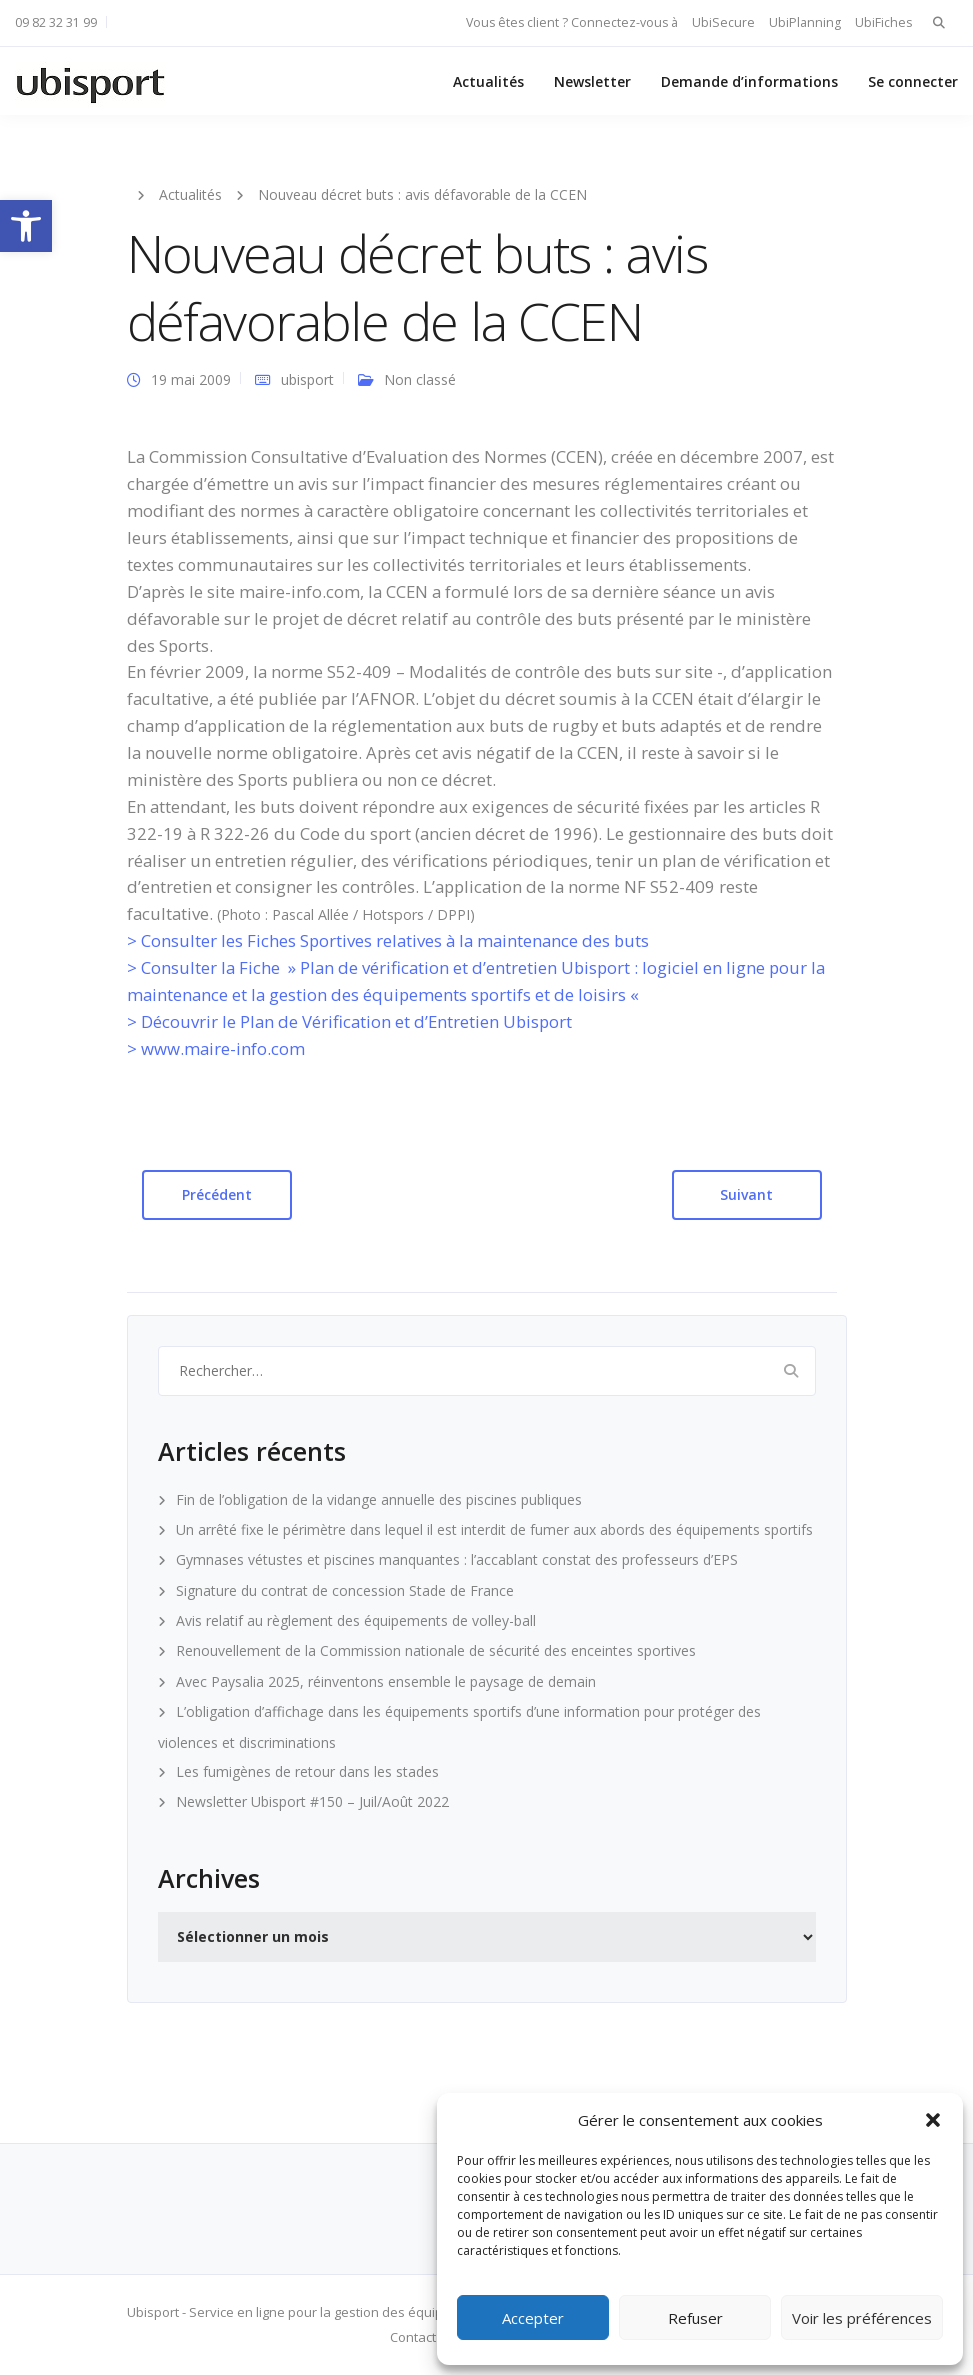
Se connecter (913, 81)
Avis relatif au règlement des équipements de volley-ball (356, 1620)
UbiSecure (723, 22)
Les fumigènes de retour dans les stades (307, 1771)
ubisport (307, 379)
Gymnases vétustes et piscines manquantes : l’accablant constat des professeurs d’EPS (457, 1559)
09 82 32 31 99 (56, 22)
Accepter (533, 2318)
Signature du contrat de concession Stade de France (345, 1590)
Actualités (488, 81)
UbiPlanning (805, 22)
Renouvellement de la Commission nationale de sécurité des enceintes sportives (436, 1650)
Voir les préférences (862, 2318)
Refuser (695, 2318)
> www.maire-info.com (216, 1048)
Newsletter (592, 81)
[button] (26, 226)
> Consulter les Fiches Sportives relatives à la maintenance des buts (388, 940)
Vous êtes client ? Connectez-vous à (572, 22)
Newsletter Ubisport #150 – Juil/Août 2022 (312, 1801)
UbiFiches (883, 22)
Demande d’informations (749, 81)
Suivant (746, 1194)
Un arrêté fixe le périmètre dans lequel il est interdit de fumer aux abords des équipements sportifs (494, 1529)
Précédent (217, 1194)
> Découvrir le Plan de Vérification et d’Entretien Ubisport (349, 1021)
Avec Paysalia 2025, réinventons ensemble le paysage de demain (386, 1681)
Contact (413, 2337)
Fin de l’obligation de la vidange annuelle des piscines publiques (379, 1499)
